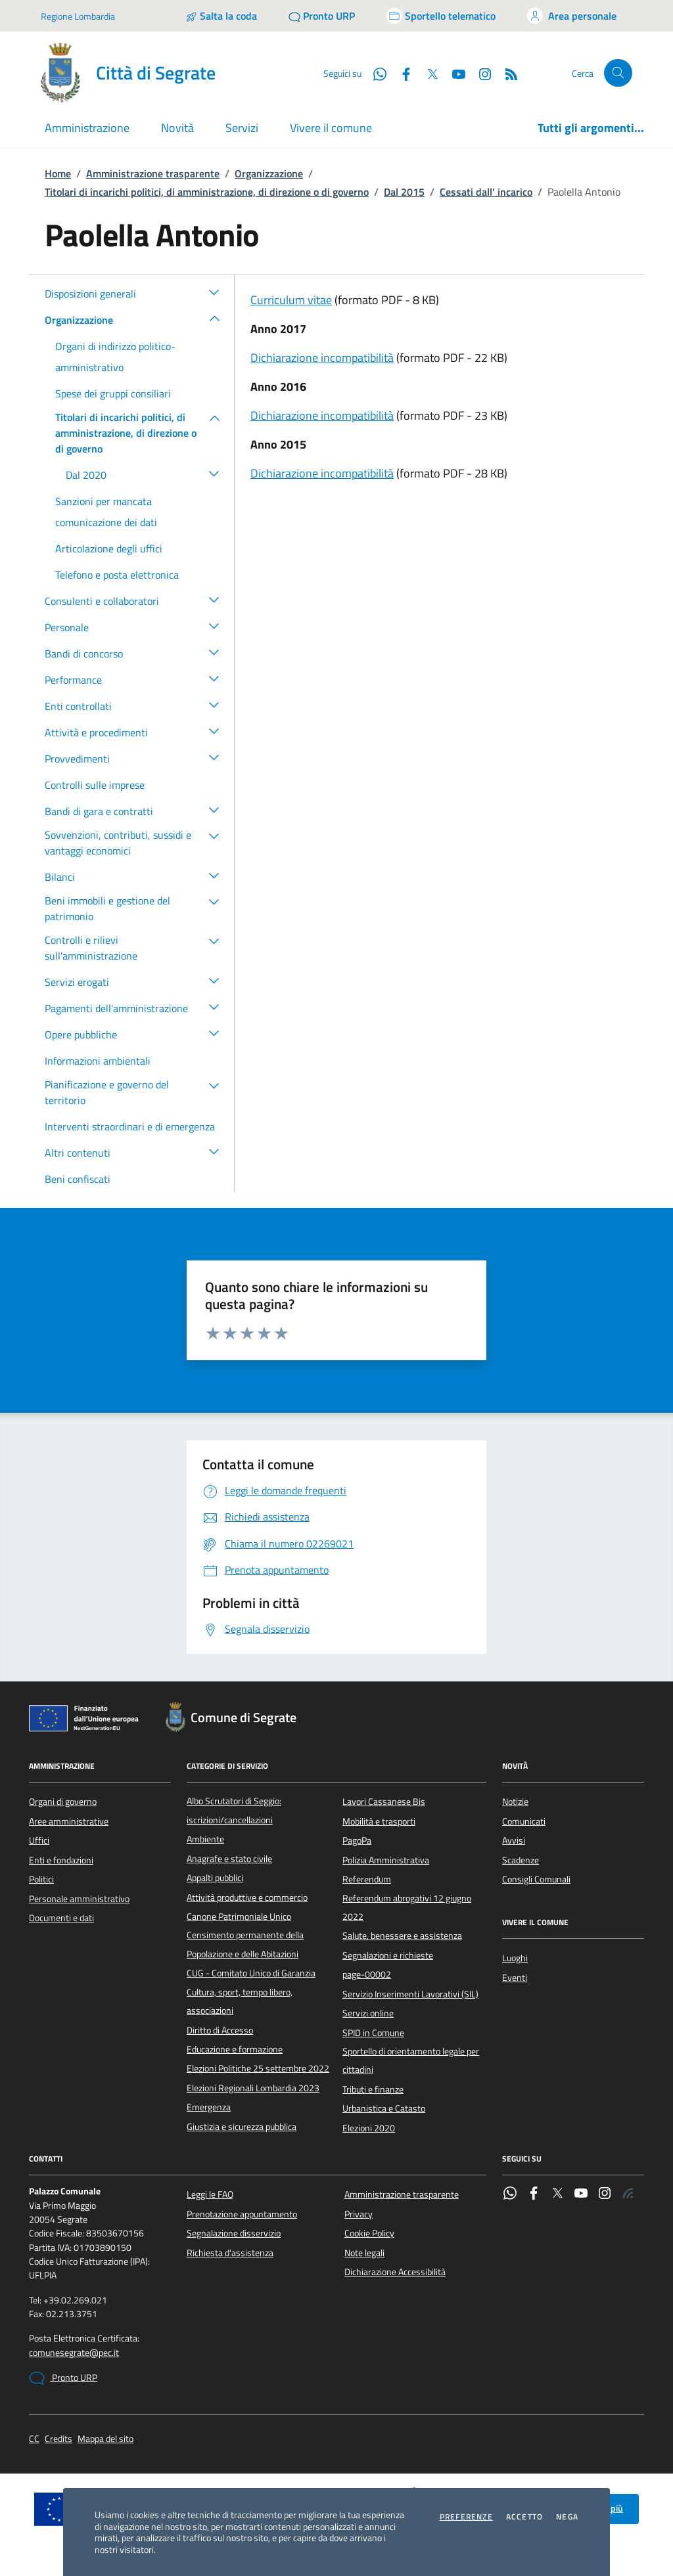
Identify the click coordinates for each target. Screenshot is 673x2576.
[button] (214, 291)
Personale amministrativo (79, 1899)
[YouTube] (453, 73)
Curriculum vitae (291, 300)
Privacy (358, 2214)
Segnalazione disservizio (234, 2233)
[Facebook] (401, 73)
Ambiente (205, 1839)
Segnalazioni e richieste (387, 1955)
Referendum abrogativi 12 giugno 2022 (406, 1907)
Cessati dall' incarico (486, 192)
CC (34, 2439)
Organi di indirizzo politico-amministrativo (115, 356)
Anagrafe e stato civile (229, 1859)
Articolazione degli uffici (108, 548)
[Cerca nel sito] (618, 73)
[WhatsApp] (374, 73)
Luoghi (515, 1958)
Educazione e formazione (235, 2049)
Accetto (524, 2517)
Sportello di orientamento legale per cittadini (410, 2060)
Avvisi (513, 1840)
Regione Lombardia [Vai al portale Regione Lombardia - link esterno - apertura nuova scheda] (78, 16)
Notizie (515, 1801)
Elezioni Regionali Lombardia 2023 (253, 2088)
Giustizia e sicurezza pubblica (241, 2127)
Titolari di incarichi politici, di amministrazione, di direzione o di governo (207, 192)
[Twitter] (427, 73)
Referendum (366, 1879)
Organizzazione (269, 173)
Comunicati (523, 1821)
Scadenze (520, 1860)
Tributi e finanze (373, 2089)
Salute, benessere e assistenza (402, 1935)
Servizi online (368, 2013)
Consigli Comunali (536, 1879)
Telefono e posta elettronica (117, 575)
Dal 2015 (404, 192)
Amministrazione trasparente (153, 173)
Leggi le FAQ (210, 2194)
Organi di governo (63, 1801)
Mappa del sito (105, 2439)
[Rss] (506, 73)
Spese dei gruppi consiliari (113, 393)
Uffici (39, 1840)
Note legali (364, 2253)
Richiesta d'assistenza (230, 2253)
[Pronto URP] (322, 16)
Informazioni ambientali (98, 1061)
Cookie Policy (369, 2233)
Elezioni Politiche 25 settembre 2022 (258, 2068)
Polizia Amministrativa (385, 1860)
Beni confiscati (77, 1179)
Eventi (514, 1977)
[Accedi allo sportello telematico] (441, 16)
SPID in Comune (373, 2033)
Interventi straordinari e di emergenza (130, 1126)
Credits (58, 2439)
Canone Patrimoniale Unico (239, 1916)
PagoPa (356, 1840)
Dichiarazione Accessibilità (395, 2272)
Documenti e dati (61, 1918)
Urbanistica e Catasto (383, 2108)
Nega (567, 2517)
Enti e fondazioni (61, 1860)
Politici (41, 1879)
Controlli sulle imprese (95, 785)
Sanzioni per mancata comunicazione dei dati (106, 511)
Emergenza (209, 2107)
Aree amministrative (68, 1821)
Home (58, 173)
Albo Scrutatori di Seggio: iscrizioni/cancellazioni (234, 1810)
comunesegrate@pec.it (74, 2353)
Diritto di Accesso (220, 2030)
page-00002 (366, 1974)
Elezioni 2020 (368, 2128)
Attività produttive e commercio (247, 1897)
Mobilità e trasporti (378, 1821)
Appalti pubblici (215, 1878)
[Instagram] (480, 73)
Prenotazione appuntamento (242, 2214)
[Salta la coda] (221, 16)
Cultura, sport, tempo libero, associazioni (239, 2001)
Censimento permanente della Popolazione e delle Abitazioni (245, 1944)
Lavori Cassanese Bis (383, 1801)
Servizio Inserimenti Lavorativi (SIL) (410, 1994)
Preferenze (466, 2517)
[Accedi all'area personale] (571, 16)
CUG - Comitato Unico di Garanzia (251, 1973)
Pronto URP (63, 2378)
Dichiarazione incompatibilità (322, 357)
